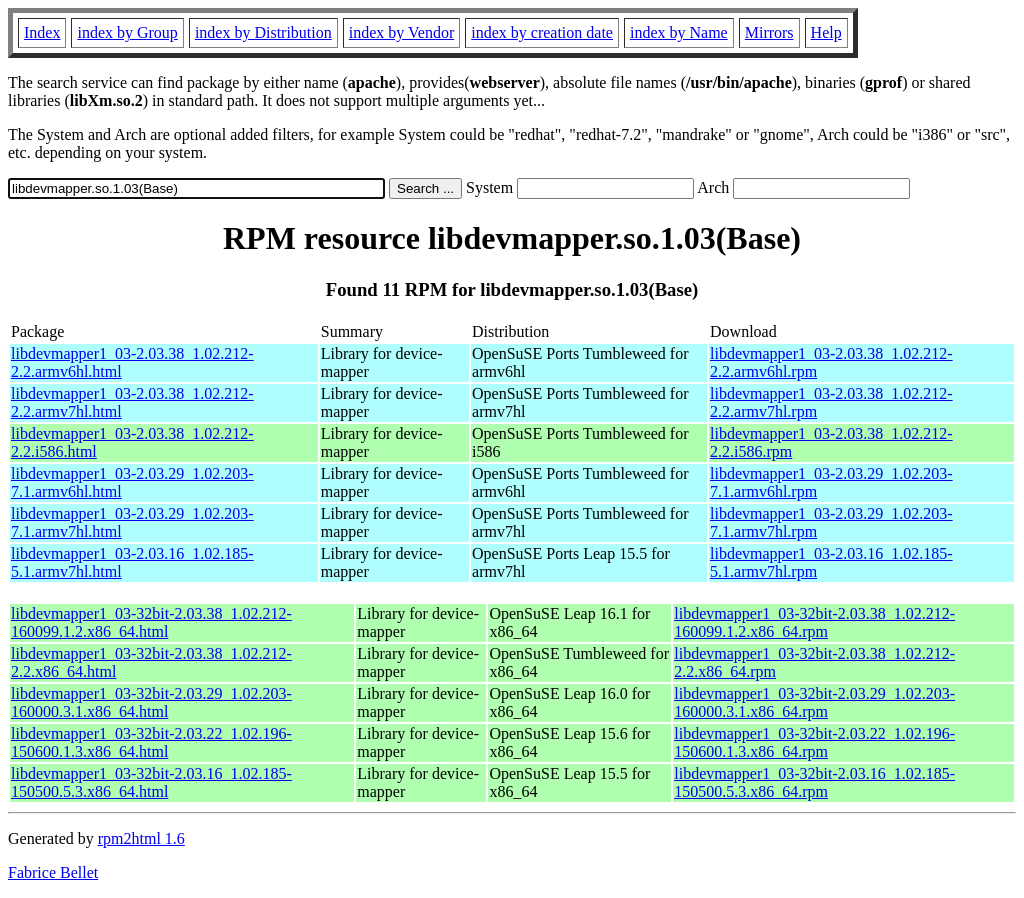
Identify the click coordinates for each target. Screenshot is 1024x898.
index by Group (127, 32)
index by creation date (542, 32)
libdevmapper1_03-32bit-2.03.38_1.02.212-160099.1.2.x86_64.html (151, 622)
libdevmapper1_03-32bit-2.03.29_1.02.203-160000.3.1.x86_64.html (151, 702)
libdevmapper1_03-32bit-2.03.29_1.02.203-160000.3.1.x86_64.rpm (814, 702)
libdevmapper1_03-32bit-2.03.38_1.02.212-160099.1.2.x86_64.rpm (814, 622)
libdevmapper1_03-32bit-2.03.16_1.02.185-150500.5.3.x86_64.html (151, 782)
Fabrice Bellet (53, 872)
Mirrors (769, 32)
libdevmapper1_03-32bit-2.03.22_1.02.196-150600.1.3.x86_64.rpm (814, 742)
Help (826, 32)
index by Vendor (401, 32)
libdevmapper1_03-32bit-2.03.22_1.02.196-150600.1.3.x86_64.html (151, 742)
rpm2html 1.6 (141, 838)
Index (42, 32)
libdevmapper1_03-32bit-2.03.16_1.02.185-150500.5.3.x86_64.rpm (814, 782)
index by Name (679, 32)
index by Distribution (263, 32)
